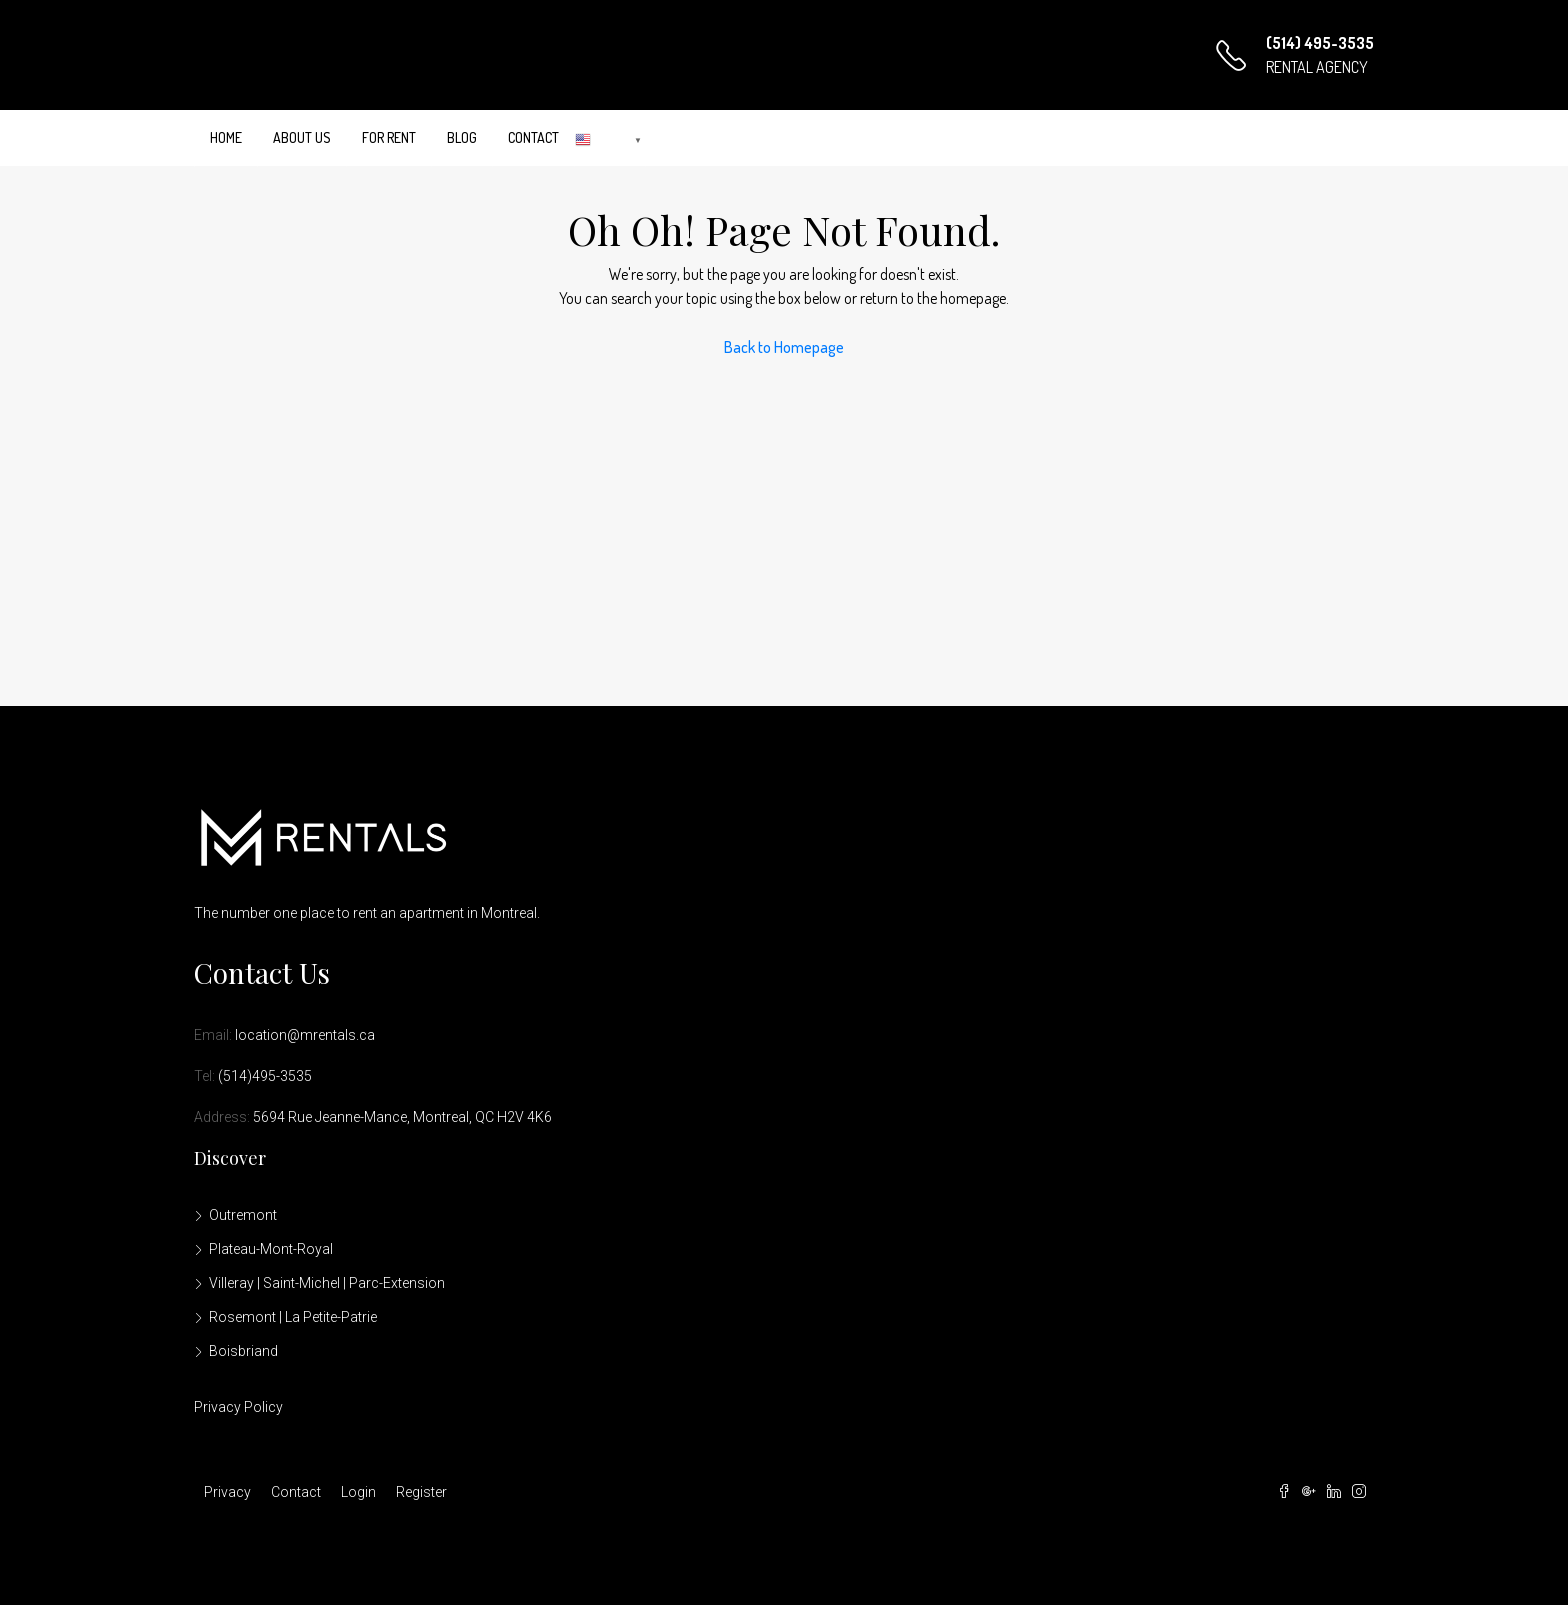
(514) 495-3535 (1320, 43)
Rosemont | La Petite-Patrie (293, 1317)
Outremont (243, 1215)
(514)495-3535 (265, 1076)
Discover (230, 1158)
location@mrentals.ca (305, 1035)
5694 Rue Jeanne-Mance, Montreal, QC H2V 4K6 (402, 1117)
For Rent (389, 137)
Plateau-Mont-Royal (271, 1249)
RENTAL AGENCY (1317, 67)
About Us (302, 137)
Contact (533, 137)
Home (226, 137)
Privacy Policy (238, 1407)
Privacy (227, 1492)
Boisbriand (243, 1351)
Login (358, 1492)
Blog (462, 137)
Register (421, 1492)
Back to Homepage (784, 347)
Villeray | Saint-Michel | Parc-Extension (327, 1283)
